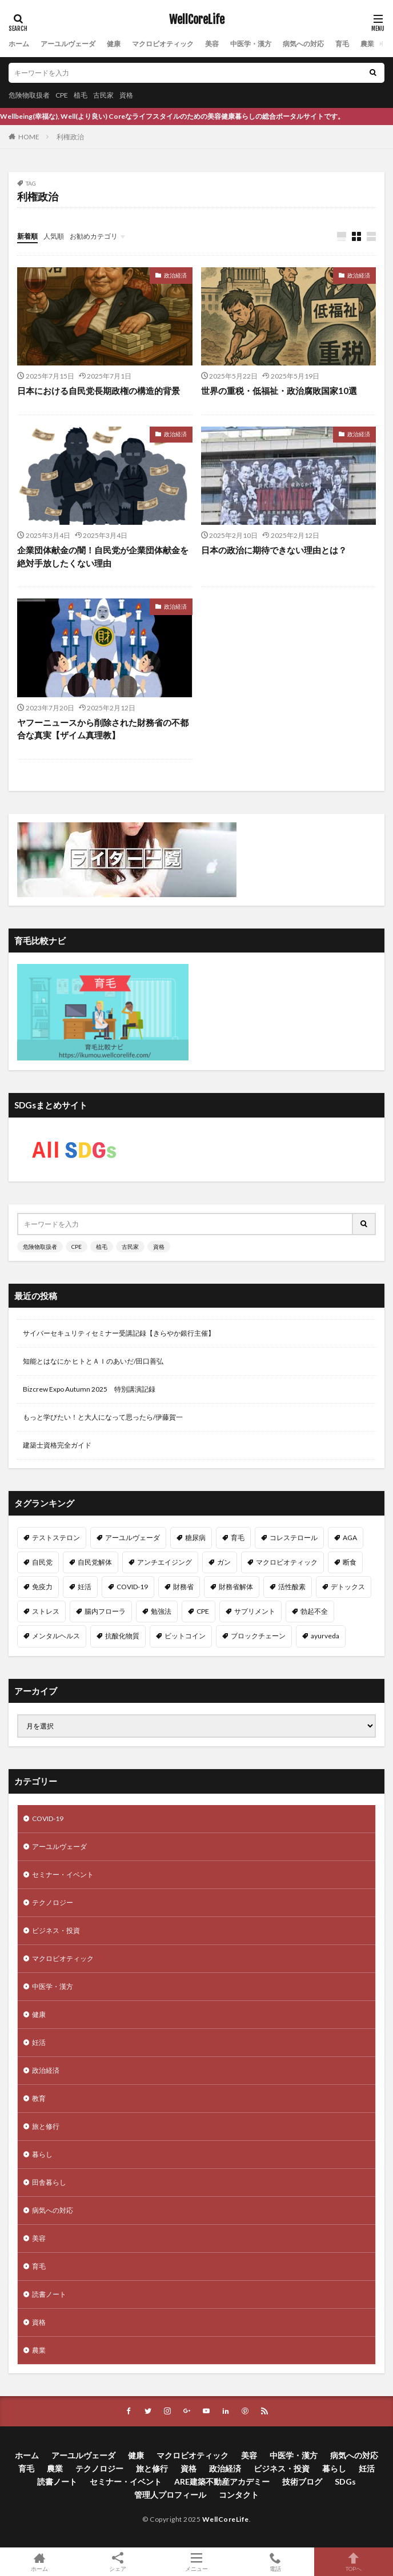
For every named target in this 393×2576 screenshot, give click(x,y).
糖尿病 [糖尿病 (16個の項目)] (195, 1537)
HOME (28, 136)
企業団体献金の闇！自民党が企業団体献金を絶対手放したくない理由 (103, 556)
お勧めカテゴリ (94, 236)
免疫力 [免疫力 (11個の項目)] (42, 1586)
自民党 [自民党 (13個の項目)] (42, 1562)
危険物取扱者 (29, 95)
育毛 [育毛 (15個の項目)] (237, 1537)
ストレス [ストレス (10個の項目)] (45, 1611)
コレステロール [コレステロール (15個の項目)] (294, 1537)
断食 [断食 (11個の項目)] (349, 1562)
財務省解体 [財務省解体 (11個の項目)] (236, 1586)
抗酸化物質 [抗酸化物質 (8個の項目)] (122, 1635)
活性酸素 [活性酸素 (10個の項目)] (292, 1586)
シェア (118, 2562)
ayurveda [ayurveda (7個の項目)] (325, 1635)
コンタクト (239, 2494)
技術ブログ (302, 2481)
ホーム (19, 43)
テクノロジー (52, 1902)
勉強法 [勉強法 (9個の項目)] (161, 1611)
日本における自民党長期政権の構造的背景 (98, 390)
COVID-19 (47, 1818)
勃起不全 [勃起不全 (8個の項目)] (314, 1611)
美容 (212, 43)
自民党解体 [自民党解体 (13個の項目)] (95, 1562)
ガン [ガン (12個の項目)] (224, 1562)
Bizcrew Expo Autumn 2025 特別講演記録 (89, 1389)
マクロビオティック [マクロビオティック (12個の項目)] (287, 1562)
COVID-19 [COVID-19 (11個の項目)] (132, 1586)
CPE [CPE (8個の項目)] (202, 1611)
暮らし (42, 2154)
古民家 (103, 95)
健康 (114, 43)
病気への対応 (303, 43)
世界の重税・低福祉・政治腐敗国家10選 (279, 390)
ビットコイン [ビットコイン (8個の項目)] (185, 1635)
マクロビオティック (163, 43)
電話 (275, 2561)
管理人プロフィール (170, 2494)
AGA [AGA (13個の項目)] (350, 1537)
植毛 (80, 95)
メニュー (196, 2561)
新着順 (27, 236)
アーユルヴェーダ (68, 43)
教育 (39, 2098)
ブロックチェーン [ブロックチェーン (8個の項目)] (258, 1635)
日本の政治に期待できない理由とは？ (274, 550)
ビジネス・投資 (56, 1930)
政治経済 (175, 275)
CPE (61, 95)
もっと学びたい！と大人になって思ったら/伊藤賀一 (103, 1417)
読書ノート (49, 2294)
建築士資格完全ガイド (57, 1445)
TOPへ (353, 2561)
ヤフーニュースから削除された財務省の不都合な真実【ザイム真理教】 (103, 729)
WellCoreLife (196, 20)
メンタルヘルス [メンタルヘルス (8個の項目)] (56, 1635)
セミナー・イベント (63, 1874)
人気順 (53, 236)
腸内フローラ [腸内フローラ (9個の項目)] (105, 1611)
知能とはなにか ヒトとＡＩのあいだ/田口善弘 (93, 1361)
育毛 (342, 43)
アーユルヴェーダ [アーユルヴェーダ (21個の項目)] (132, 1537)
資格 (126, 95)
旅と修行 (45, 2126)
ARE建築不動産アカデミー (222, 2481)
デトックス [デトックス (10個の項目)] (348, 1586)
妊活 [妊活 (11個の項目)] (84, 1586)
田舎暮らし (49, 2182)
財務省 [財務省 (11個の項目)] (183, 1586)
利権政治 (70, 136)
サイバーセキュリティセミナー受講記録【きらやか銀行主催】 (119, 1333)
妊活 (39, 2042)
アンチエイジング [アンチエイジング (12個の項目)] (164, 1562)
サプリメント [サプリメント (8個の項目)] (254, 1611)
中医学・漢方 (250, 43)
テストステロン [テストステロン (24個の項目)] (56, 1537)
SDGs (345, 2481)
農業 (367, 43)
